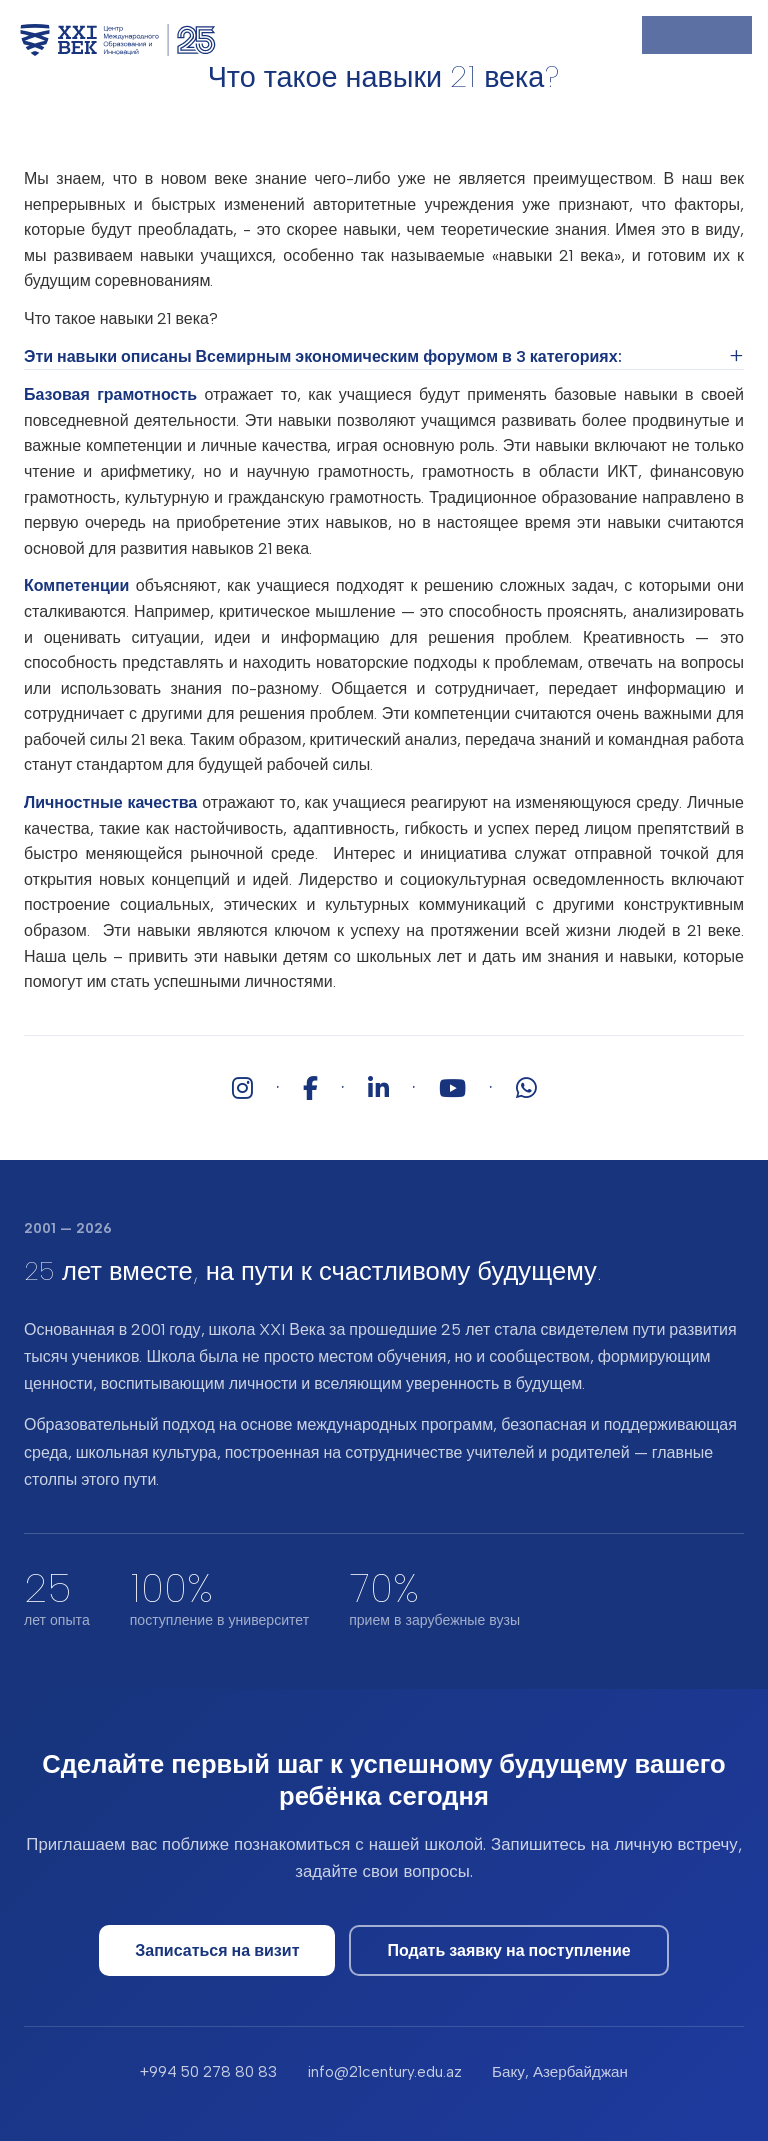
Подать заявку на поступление (508, 1950)
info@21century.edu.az (384, 2072)
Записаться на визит (217, 1950)
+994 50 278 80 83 (208, 2072)
